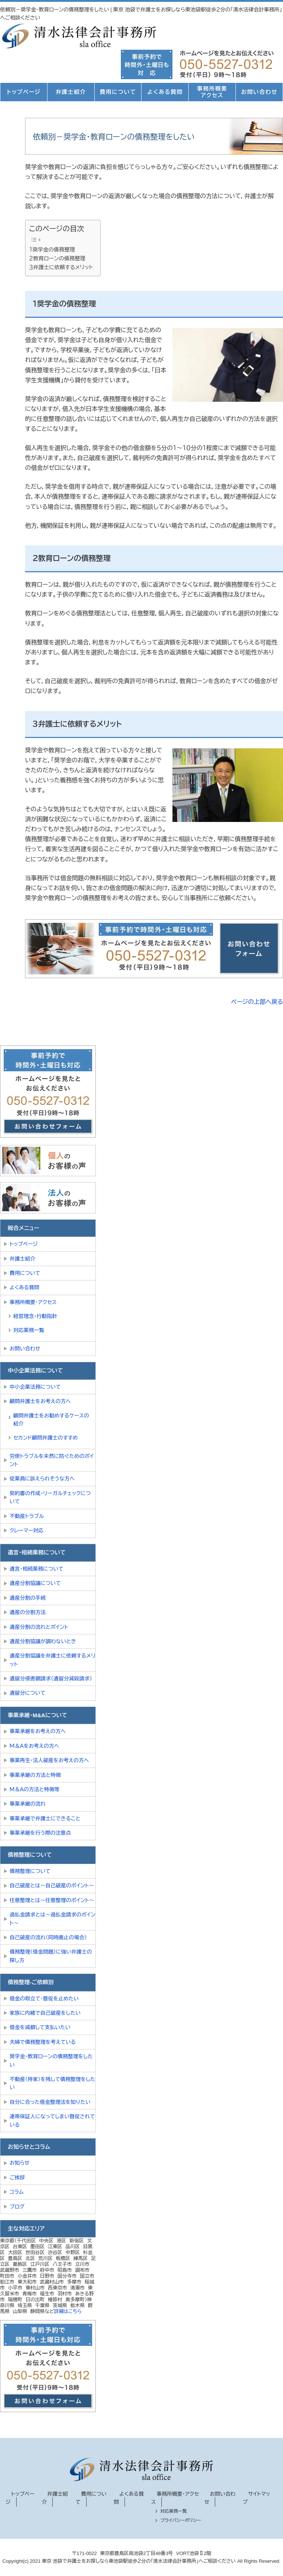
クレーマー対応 (26, 1530)
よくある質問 (165, 92)
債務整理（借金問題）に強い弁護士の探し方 (51, 1956)
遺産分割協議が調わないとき (43, 1641)
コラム (17, 2192)
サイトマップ (256, 2498)
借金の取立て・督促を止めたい (44, 1999)
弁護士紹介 (71, 92)
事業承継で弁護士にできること (45, 1818)
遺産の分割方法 (28, 1612)
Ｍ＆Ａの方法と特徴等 (35, 1789)
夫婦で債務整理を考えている (43, 2042)
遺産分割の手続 (28, 1598)
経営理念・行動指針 (35, 1316)
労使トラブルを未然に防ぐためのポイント (52, 1460)
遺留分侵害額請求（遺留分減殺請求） (51, 1678)
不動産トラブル (27, 1516)
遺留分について (27, 1693)
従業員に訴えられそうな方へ (42, 1479)
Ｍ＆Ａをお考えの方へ (34, 1746)
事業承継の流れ (28, 1804)
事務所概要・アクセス (33, 1302)
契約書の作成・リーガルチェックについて (50, 1497)
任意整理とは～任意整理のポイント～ (52, 1900)
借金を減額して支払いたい (40, 2027)
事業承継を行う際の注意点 (40, 1833)
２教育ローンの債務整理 (57, 258)
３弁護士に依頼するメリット (61, 267)
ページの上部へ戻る (257, 1002)
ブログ (17, 2207)
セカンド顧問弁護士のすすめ (45, 1438)
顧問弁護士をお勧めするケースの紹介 (51, 1420)
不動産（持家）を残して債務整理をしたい (52, 2083)
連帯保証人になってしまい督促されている (52, 2120)
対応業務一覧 (28, 1330)
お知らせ (19, 2163)
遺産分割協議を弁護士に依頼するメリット (52, 1660)
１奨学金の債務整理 (52, 250)
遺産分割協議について (35, 1583)
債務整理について (30, 1871)
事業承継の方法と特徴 (35, 1775)
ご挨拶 (17, 2177)
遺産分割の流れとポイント (39, 1627)
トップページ (24, 92)
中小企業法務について (35, 1387)
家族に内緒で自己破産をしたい (45, 2013)
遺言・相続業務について (36, 1569)
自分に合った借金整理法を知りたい (50, 2102)
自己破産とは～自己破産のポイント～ (52, 1885)
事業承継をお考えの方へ (38, 1731)
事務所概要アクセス (212, 91)
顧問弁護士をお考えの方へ (40, 1401)
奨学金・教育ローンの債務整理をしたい (51, 2060)
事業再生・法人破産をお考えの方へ (49, 1760)
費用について (118, 92)
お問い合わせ (259, 92)
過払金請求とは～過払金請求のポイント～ (52, 1919)
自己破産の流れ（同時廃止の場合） (48, 1937)
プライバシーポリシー (180, 2520)
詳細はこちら (68, 2311)
